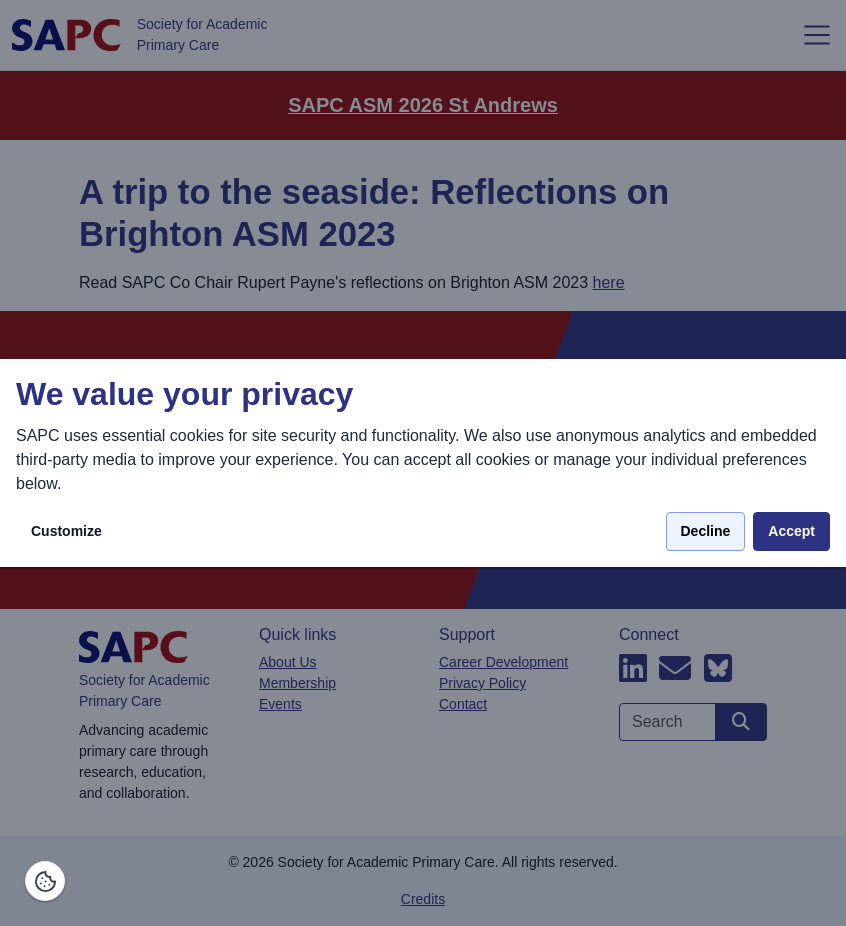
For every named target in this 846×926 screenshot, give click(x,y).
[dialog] (423, 463)
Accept (791, 531)
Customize (66, 531)
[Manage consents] (45, 881)
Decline (706, 531)
